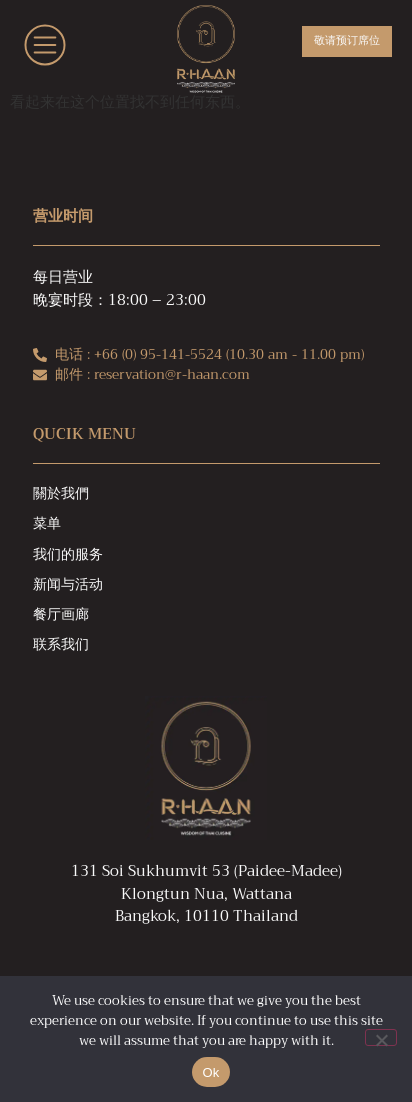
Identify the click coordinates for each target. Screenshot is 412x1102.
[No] (381, 1037)
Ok (210, 1072)
